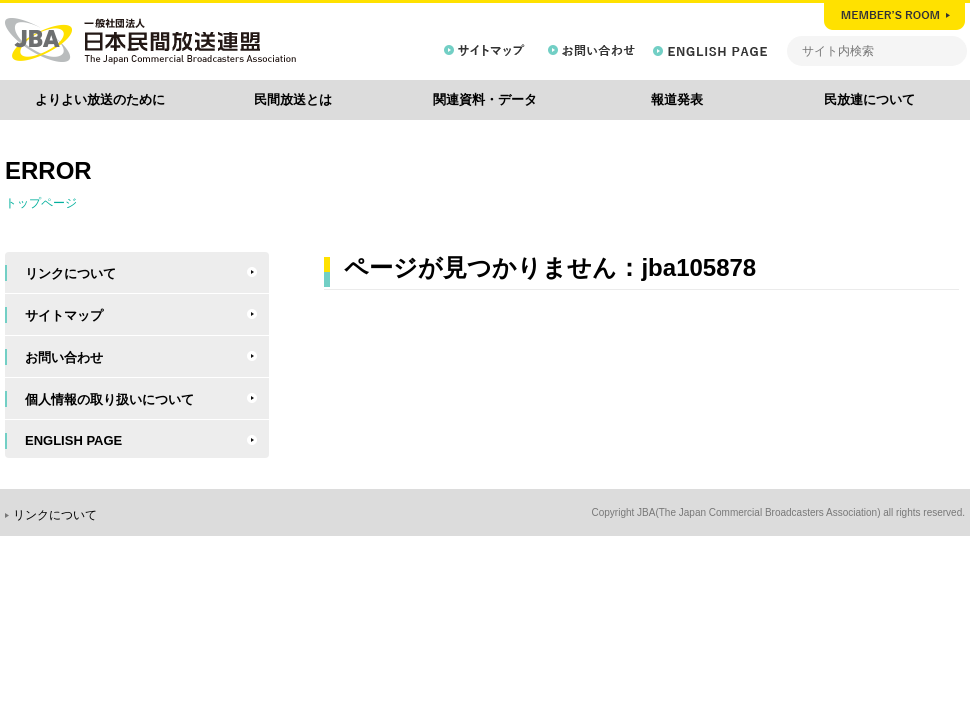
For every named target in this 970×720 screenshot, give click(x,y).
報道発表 (677, 99)
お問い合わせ (64, 357)
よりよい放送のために (100, 99)
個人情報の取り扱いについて (109, 399)
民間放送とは (293, 99)
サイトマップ (64, 315)
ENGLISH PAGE (73, 440)
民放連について (869, 99)
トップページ (41, 203)
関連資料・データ (485, 99)
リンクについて (70, 273)
